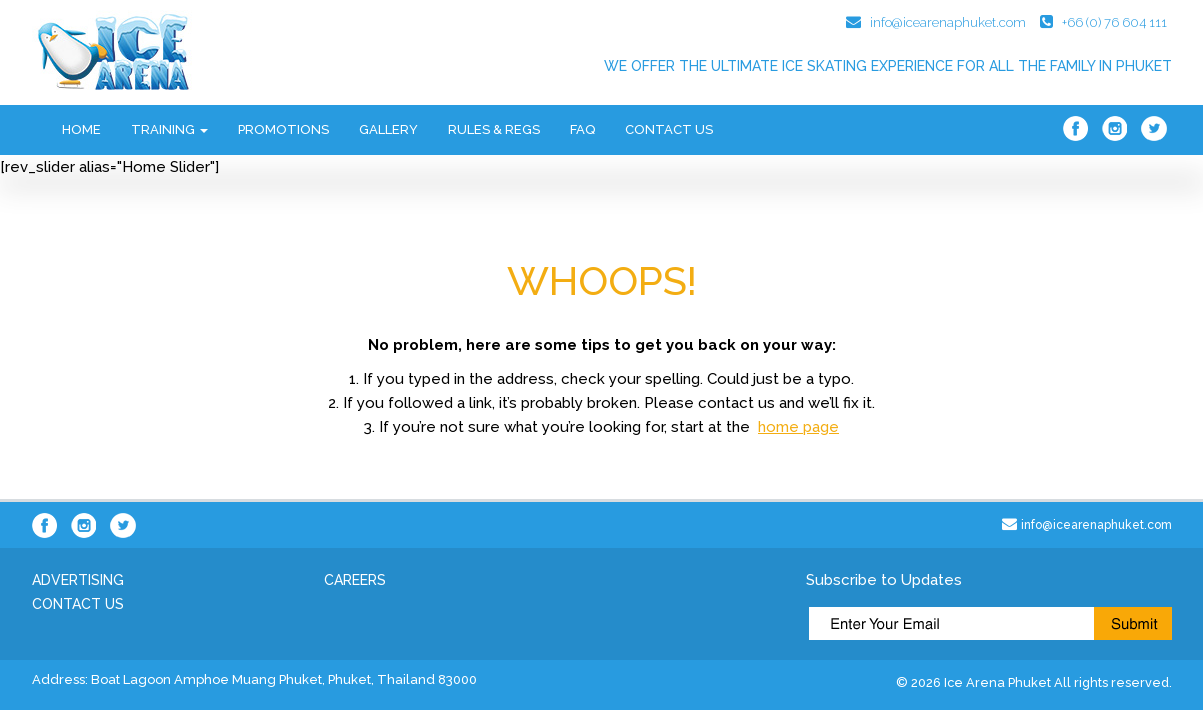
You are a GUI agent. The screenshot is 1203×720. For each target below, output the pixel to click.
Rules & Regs (494, 129)
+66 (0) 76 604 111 (1114, 22)
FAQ (582, 129)
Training (169, 129)
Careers (355, 580)
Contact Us (669, 129)
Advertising (78, 580)
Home (81, 129)
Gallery (388, 129)
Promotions (283, 129)
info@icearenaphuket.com (948, 22)
